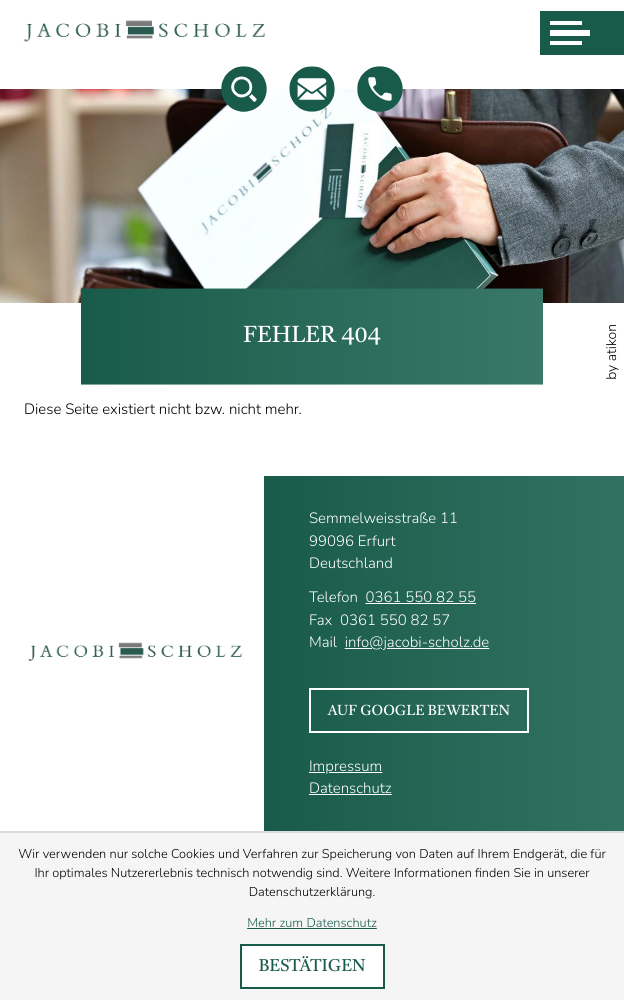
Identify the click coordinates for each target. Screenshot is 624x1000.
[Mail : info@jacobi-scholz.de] (312, 89)
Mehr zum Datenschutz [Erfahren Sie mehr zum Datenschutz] (312, 923)
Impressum (345, 767)
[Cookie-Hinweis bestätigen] (312, 966)
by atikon (612, 352)
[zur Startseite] (145, 33)
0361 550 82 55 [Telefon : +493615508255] (420, 598)
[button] (380, 89)
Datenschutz (350, 789)
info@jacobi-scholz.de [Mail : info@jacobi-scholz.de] (417, 643)
